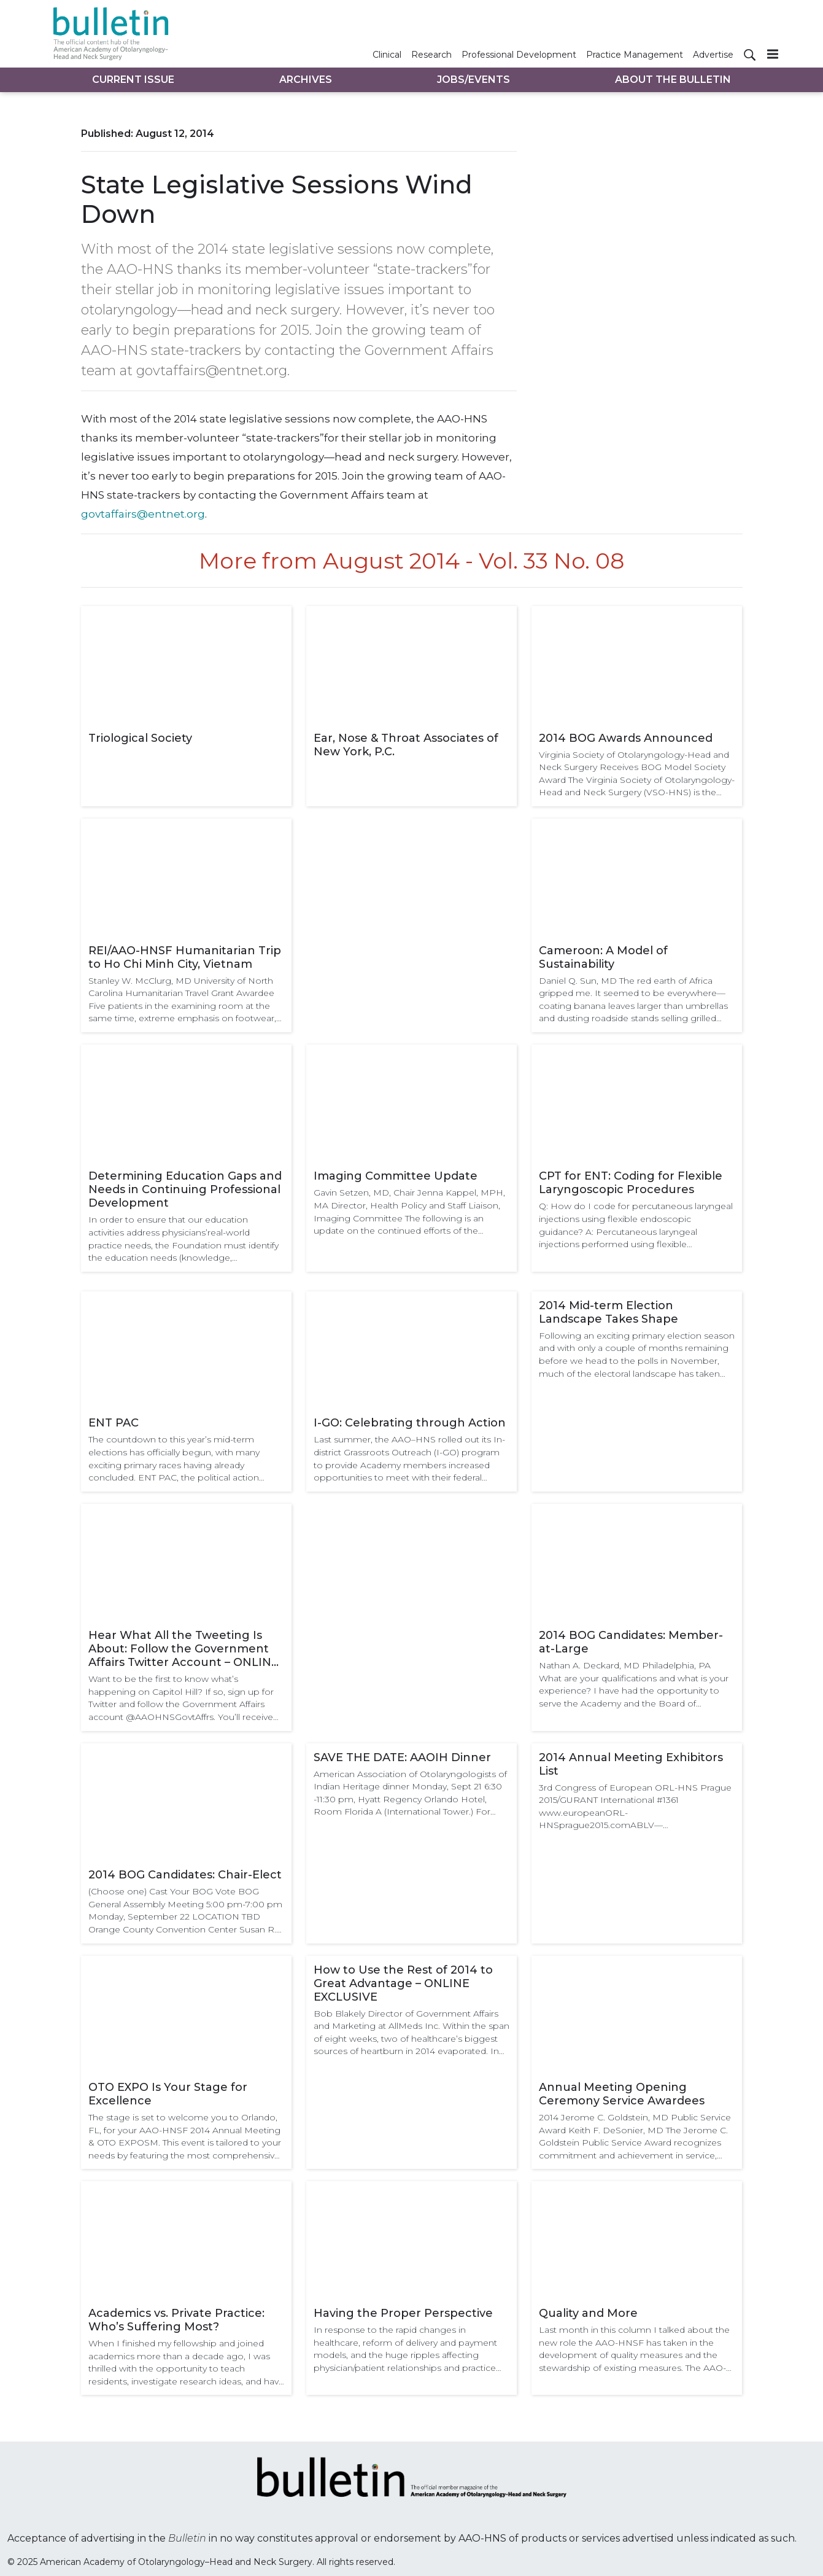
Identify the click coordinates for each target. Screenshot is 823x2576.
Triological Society (140, 738)
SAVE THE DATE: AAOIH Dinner (402, 1757)
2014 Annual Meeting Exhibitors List (631, 1764)
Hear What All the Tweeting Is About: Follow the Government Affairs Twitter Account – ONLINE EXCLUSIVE (183, 1648)
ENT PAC (113, 1423)
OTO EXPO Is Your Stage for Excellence (167, 2093)
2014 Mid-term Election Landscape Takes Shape (608, 1312)
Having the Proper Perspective (403, 2313)
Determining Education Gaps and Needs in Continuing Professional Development (185, 1189)
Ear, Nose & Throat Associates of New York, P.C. (406, 744)
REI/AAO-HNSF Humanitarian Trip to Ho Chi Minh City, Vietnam (184, 957)
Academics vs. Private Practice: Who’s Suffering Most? (176, 2319)
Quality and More (588, 2313)
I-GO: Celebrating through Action (410, 1423)
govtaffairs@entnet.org (143, 514)
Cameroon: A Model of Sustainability (603, 957)
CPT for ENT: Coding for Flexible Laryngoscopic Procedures (630, 1182)
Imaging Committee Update (395, 1176)
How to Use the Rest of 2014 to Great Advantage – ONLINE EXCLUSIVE (403, 1983)
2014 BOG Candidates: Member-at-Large (631, 1642)
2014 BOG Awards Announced (626, 738)
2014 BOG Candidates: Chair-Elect (185, 1874)
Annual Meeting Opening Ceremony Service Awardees (622, 2093)
